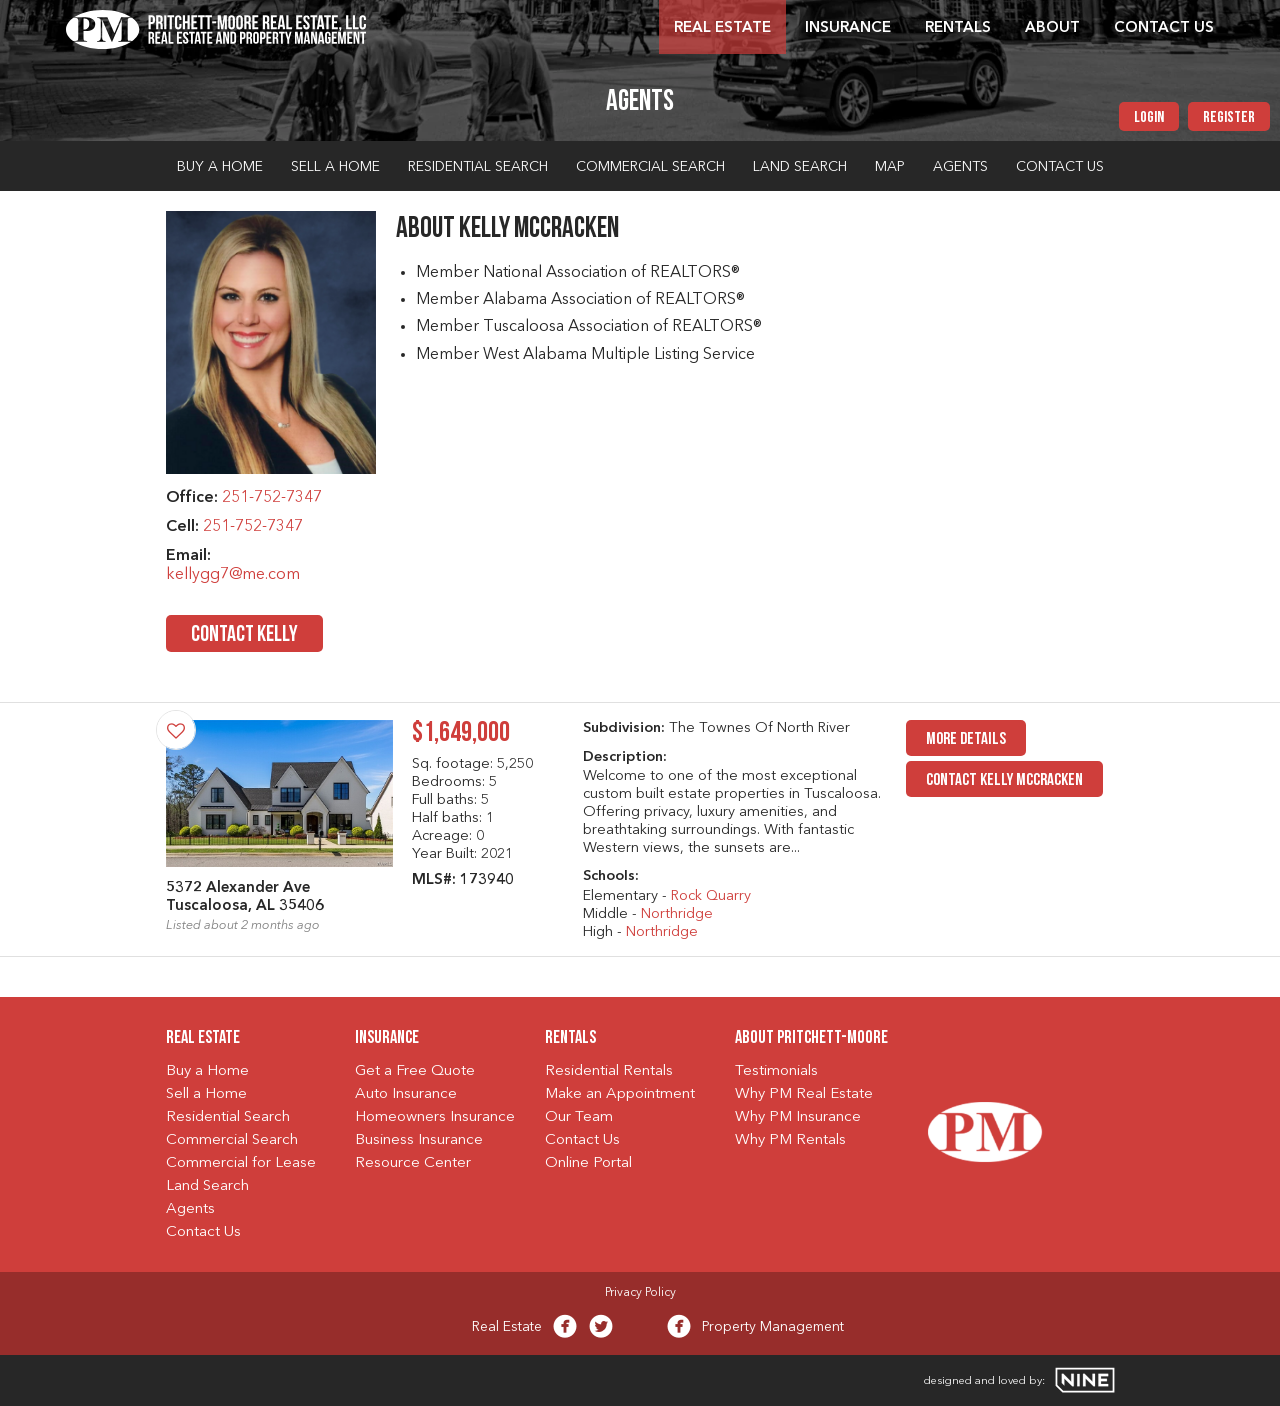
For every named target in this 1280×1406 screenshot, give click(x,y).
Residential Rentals (609, 1071)
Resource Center (413, 1163)
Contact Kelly (244, 635)
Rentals (958, 28)
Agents (960, 167)
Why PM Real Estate (804, 1094)
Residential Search (478, 167)
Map (890, 167)
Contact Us (1164, 28)
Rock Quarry (711, 896)
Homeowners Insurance (435, 1117)
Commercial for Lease (241, 1163)
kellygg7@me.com (233, 575)
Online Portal (588, 1163)
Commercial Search (650, 167)
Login (1149, 118)
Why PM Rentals (790, 1140)
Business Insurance (419, 1140)
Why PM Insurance (798, 1117)
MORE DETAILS (966, 739)
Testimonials (776, 1071)
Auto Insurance (406, 1094)
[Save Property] (176, 730)
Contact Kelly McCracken (1004, 780)
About (1052, 28)
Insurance (848, 28)
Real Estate (722, 28)
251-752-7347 (272, 498)
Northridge (677, 914)
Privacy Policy (640, 1293)
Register (1229, 118)
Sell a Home (335, 167)
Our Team (579, 1117)
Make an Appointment (620, 1094)
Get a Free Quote (415, 1071)
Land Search (800, 167)
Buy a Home (220, 167)
